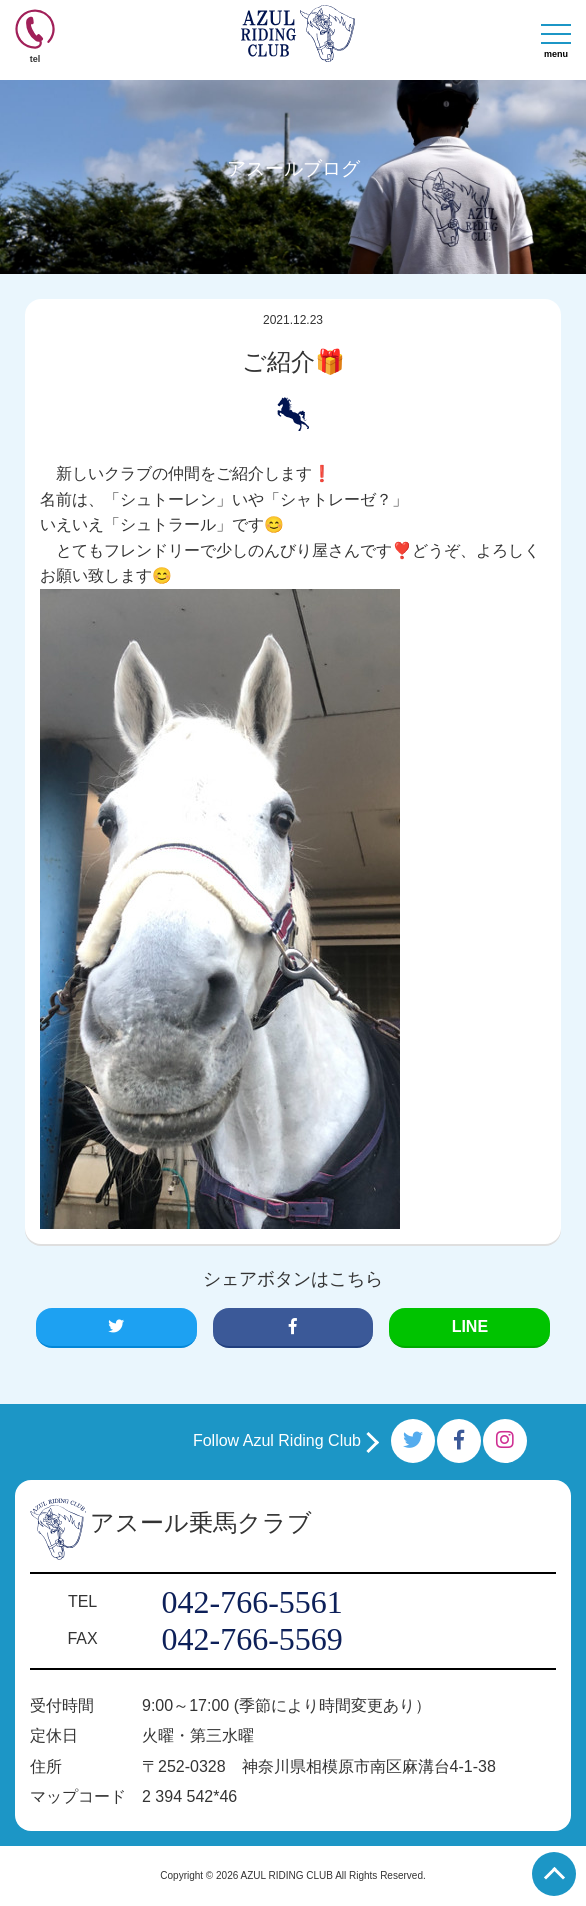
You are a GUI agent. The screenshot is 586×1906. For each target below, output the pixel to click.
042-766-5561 (251, 1602)
